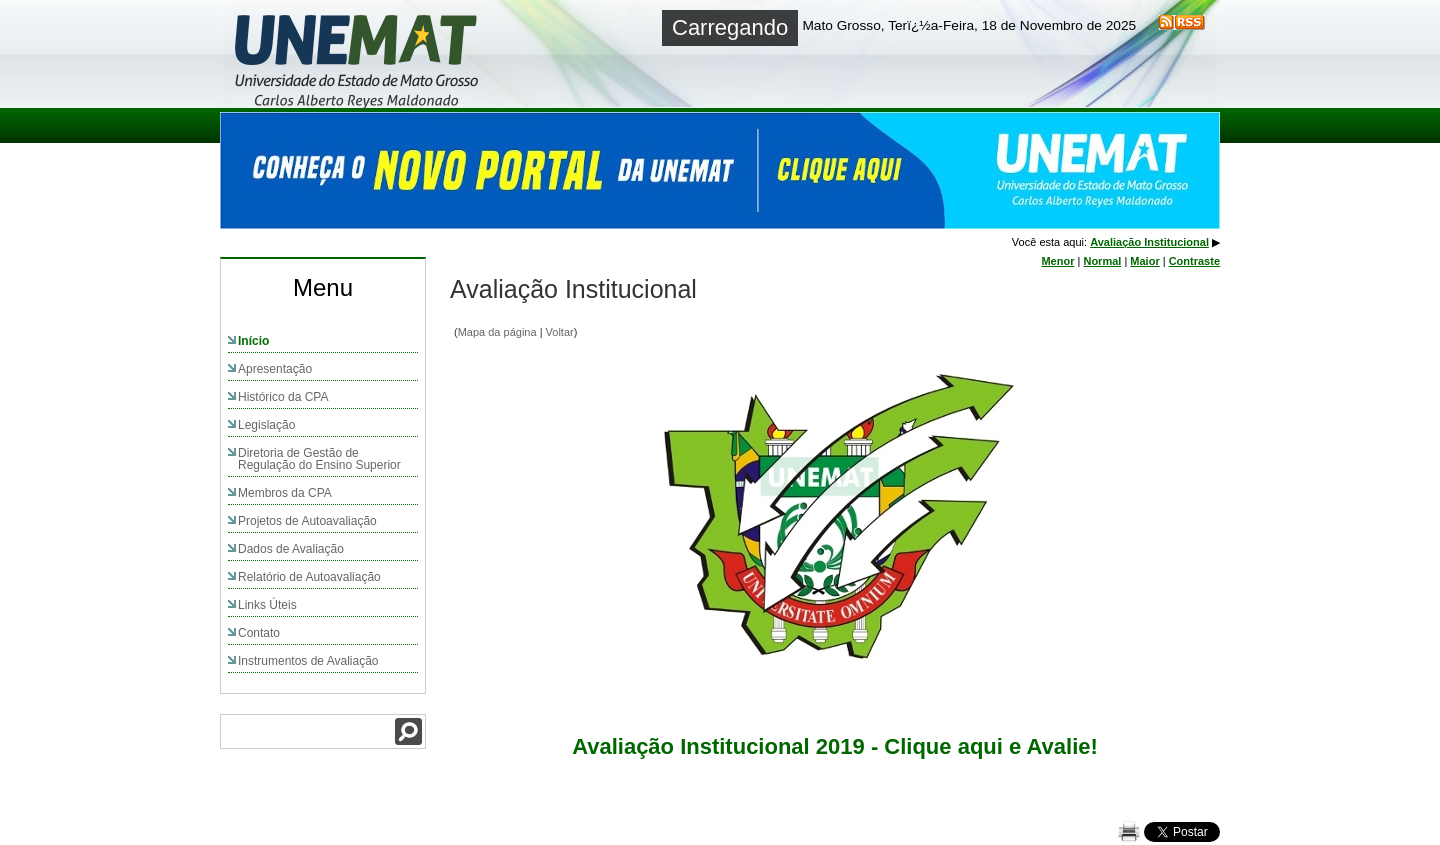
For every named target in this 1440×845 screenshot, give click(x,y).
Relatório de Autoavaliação (309, 577)
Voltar (560, 332)
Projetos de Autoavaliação (307, 521)
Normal (1102, 261)
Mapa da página (497, 332)
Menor (1057, 261)
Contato (259, 633)
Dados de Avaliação (291, 549)
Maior (1144, 261)
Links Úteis (267, 605)
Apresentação (275, 369)
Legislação (266, 425)
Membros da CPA (285, 493)
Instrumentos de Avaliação (308, 661)
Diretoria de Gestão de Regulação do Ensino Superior (319, 459)
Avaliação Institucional (1149, 242)
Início (253, 341)
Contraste (1194, 261)
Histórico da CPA (283, 397)
